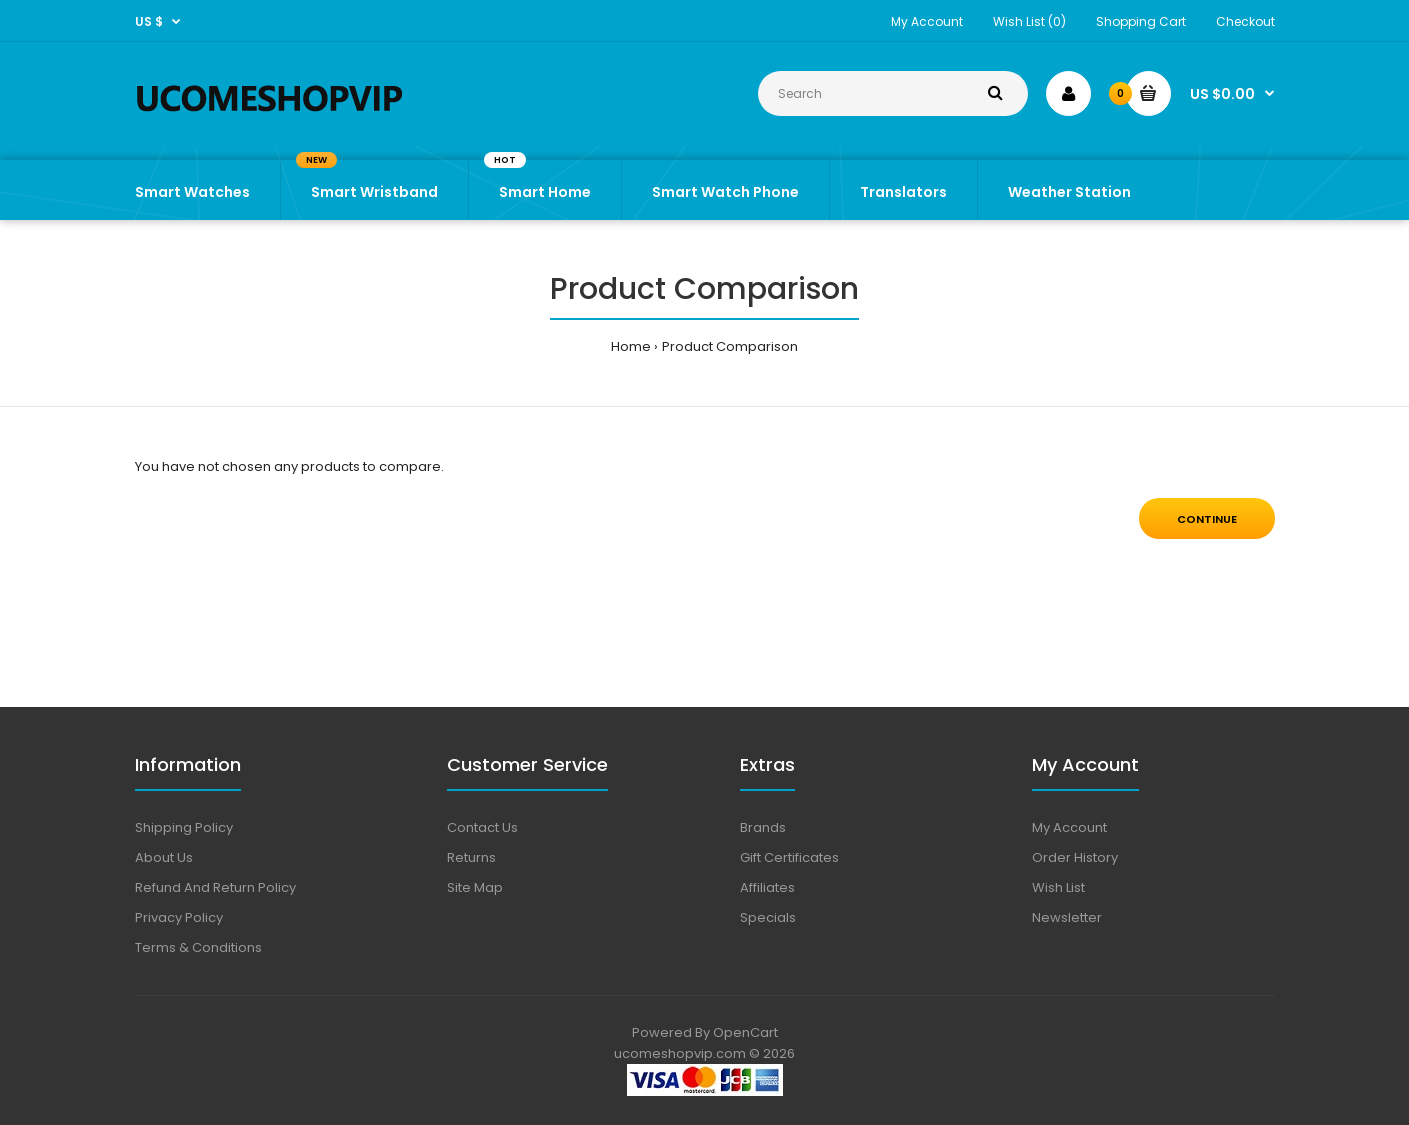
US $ (149, 21)
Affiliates (767, 887)
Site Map (475, 887)
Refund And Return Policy (215, 887)
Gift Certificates (789, 857)
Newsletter (1067, 917)
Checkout (1245, 21)
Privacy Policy (179, 917)
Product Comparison (730, 346)
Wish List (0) (1029, 21)
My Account (927, 21)
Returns (471, 857)
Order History (1075, 857)
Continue (1207, 519)
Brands (763, 827)
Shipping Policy (184, 827)
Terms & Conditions (198, 947)
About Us (164, 857)
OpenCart (745, 1032)
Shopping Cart (1141, 21)
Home (631, 346)
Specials (768, 917)
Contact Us (482, 827)
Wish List (1058, 887)
